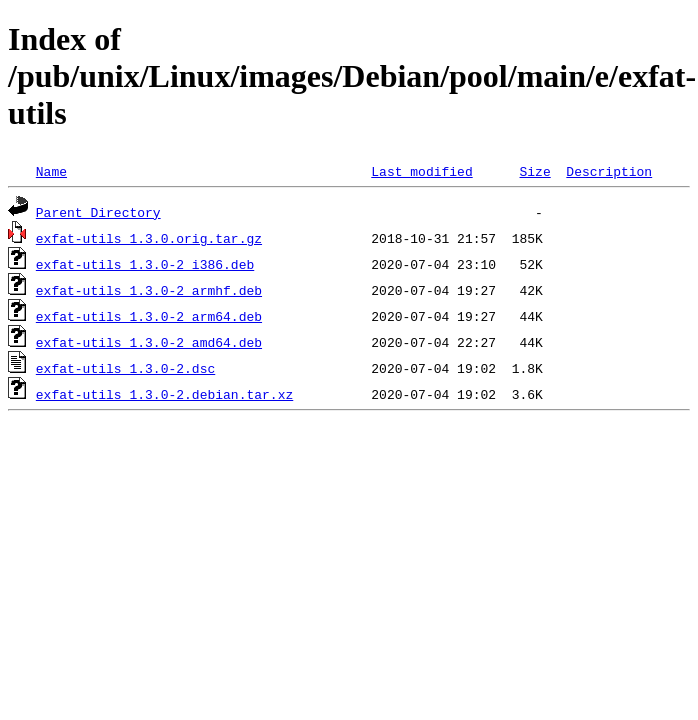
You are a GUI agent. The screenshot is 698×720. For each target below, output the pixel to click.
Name (51, 171)
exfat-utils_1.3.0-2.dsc (125, 368)
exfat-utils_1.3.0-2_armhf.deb (149, 290)
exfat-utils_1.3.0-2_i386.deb (145, 264)
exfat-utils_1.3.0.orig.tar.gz (149, 238)
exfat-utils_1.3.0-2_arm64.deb (149, 316)
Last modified (421, 171)
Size (534, 171)
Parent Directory (98, 212)
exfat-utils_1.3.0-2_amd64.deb (149, 342)
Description (609, 171)
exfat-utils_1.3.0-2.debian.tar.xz (164, 394)
